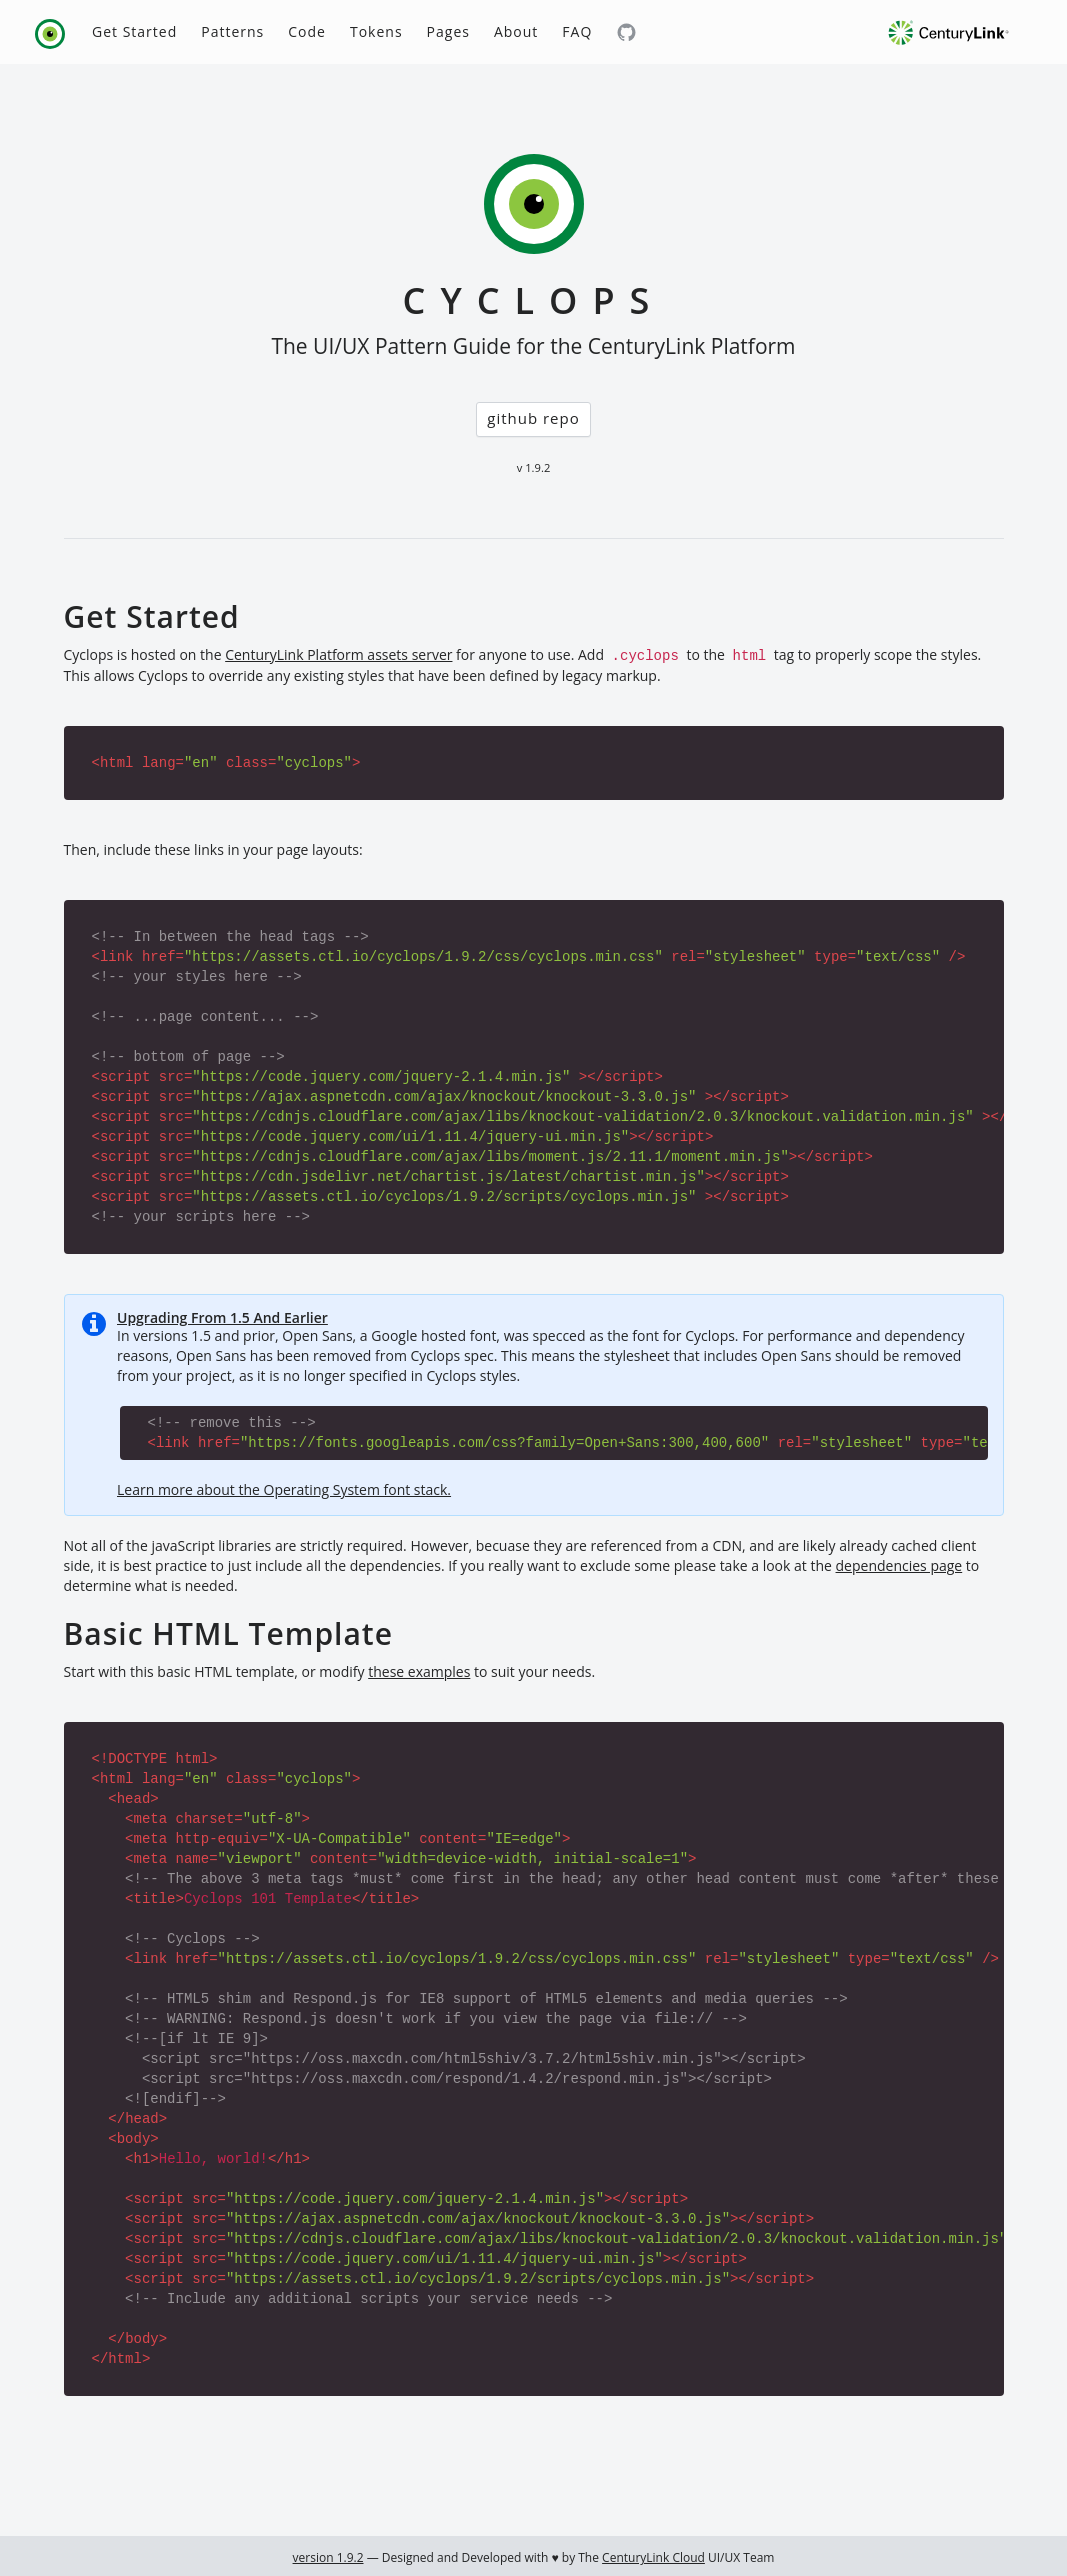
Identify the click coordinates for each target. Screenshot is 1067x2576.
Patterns (232, 31)
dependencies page (899, 1565)
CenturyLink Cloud (653, 2557)
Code (307, 31)
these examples (419, 1671)
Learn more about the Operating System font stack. (284, 1489)
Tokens (376, 31)
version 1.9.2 (328, 2557)
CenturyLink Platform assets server (338, 654)
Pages (448, 31)
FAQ (577, 31)
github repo (533, 418)
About (516, 31)
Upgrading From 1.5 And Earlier (222, 1317)
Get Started (134, 31)
